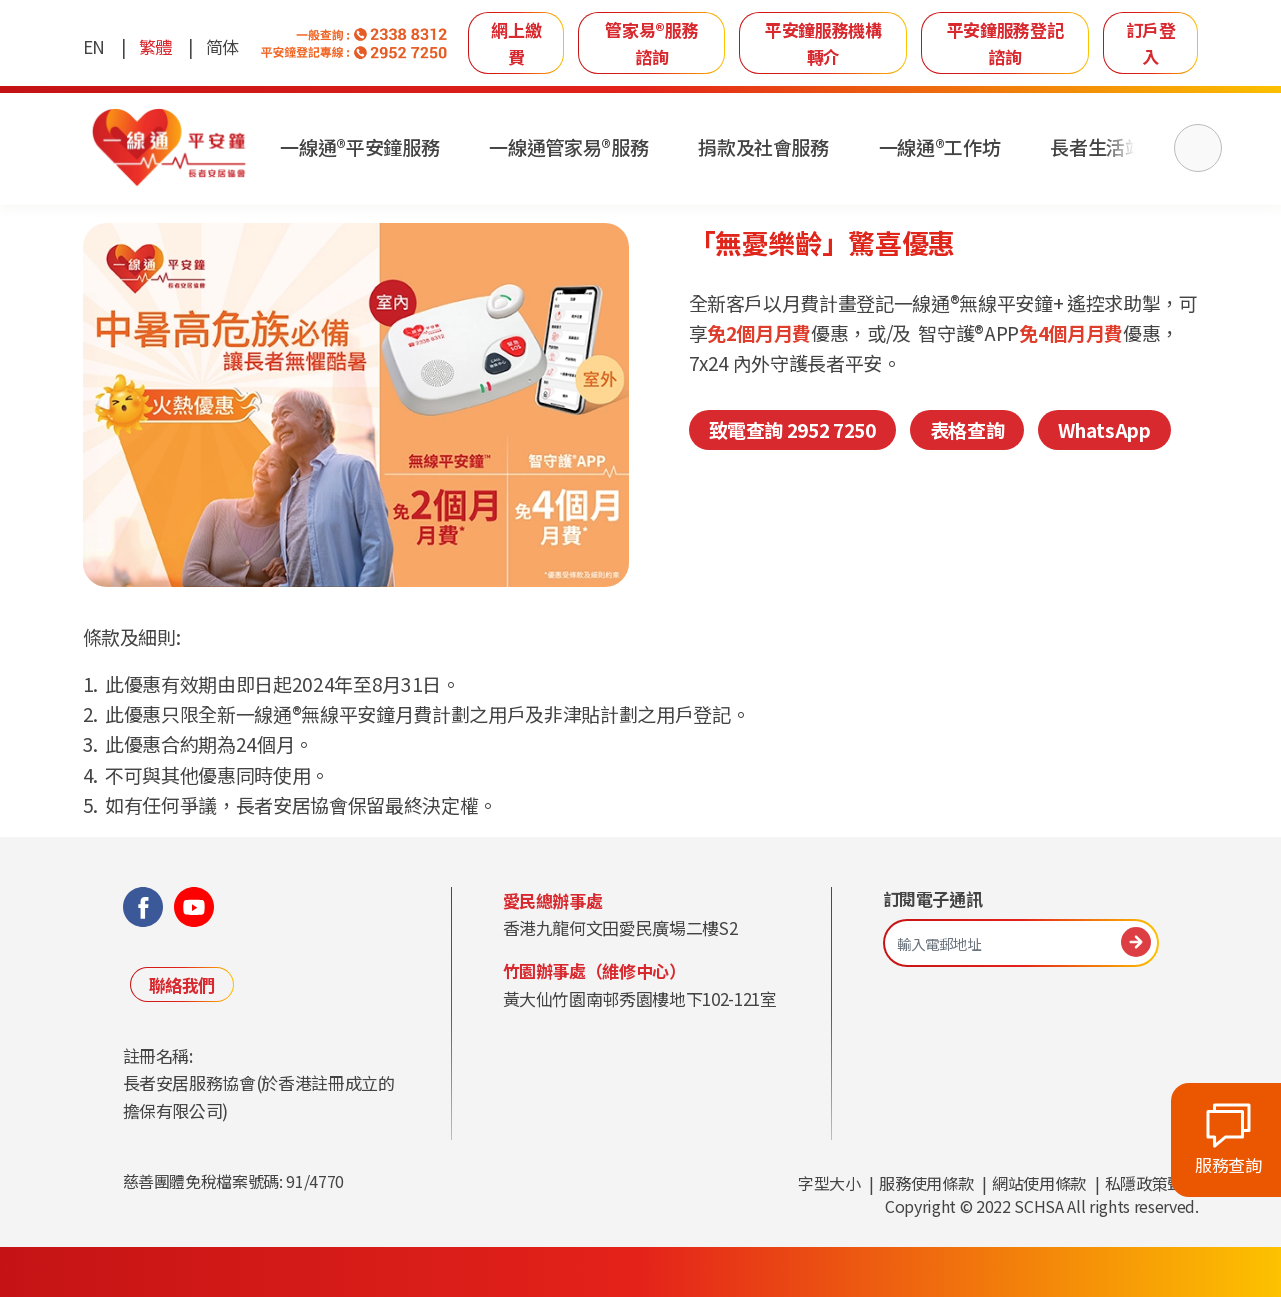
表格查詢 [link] (967, 429)
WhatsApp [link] (1104, 429)
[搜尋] (1198, 148)
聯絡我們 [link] (182, 984)
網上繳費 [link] (516, 43)
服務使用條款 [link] (926, 1183)
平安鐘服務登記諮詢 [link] (1005, 43)
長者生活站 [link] (1099, 147)
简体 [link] (222, 46)
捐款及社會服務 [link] (765, 147)
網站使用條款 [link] (1039, 1183)
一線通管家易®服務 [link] (570, 147)
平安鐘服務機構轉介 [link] (823, 43)
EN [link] (94, 46)
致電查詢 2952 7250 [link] (792, 429)
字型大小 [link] (829, 1183)
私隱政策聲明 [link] (1152, 1183)
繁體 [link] (155, 46)
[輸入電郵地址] (1021, 943)
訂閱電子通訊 (933, 899)
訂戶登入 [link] (1151, 43)
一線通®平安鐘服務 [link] (362, 147)
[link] (170, 148)
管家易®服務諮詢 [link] (651, 43)
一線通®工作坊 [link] (942, 147)
